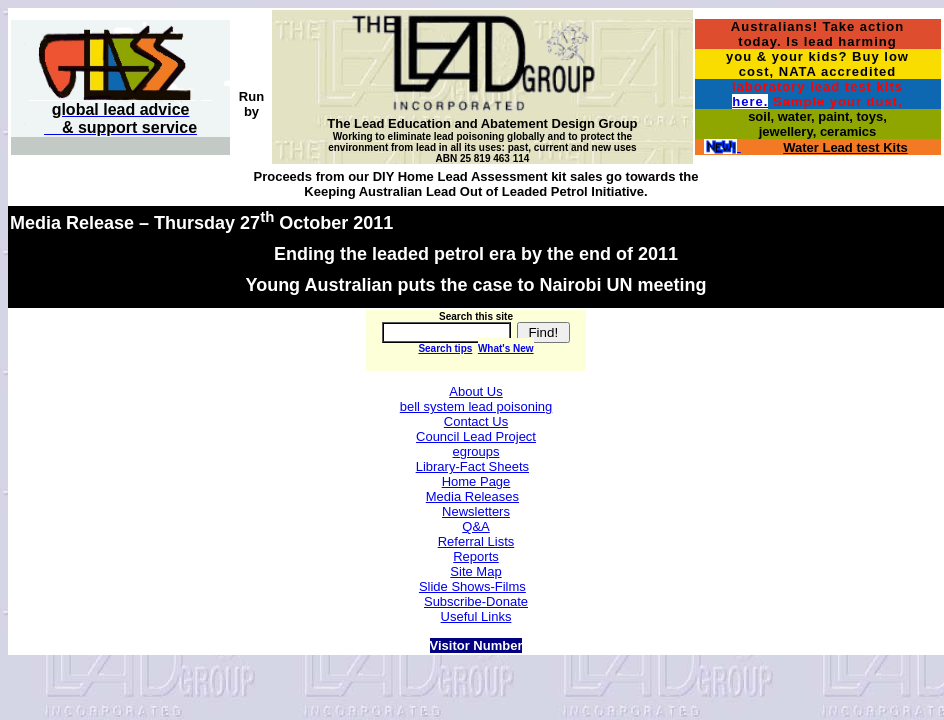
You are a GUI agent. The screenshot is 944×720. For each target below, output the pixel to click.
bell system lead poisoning (476, 406)
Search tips (445, 348)
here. (750, 101)
